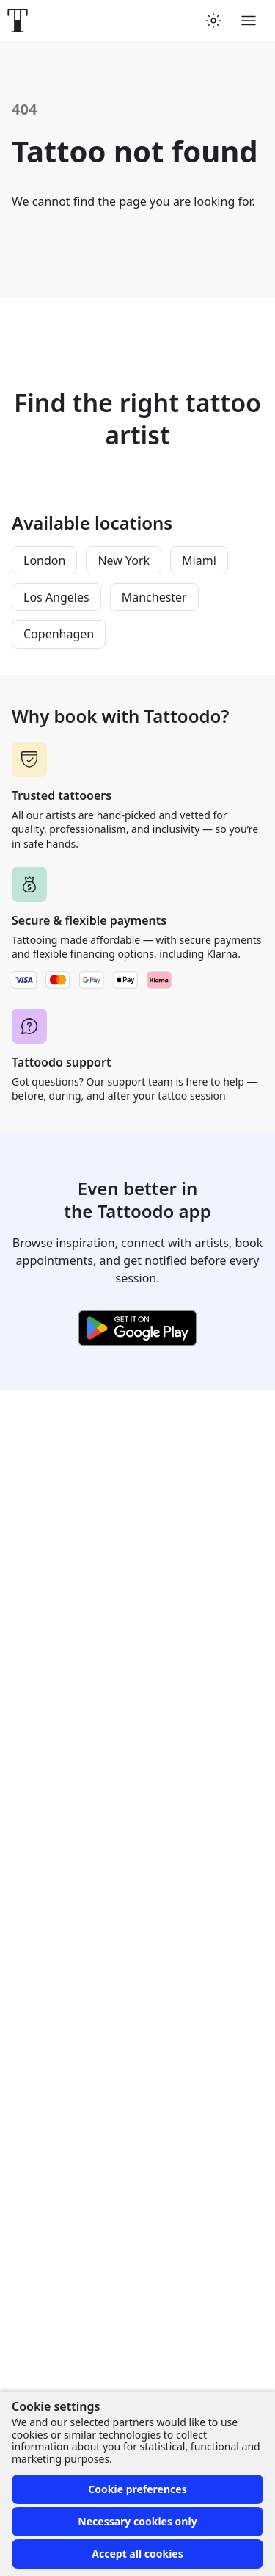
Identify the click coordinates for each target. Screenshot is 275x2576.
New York (124, 560)
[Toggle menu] (248, 20)
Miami (199, 560)
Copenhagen (58, 634)
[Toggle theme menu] (213, 20)
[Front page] (17, 20)
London (44, 560)
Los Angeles (56, 597)
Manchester (154, 597)
